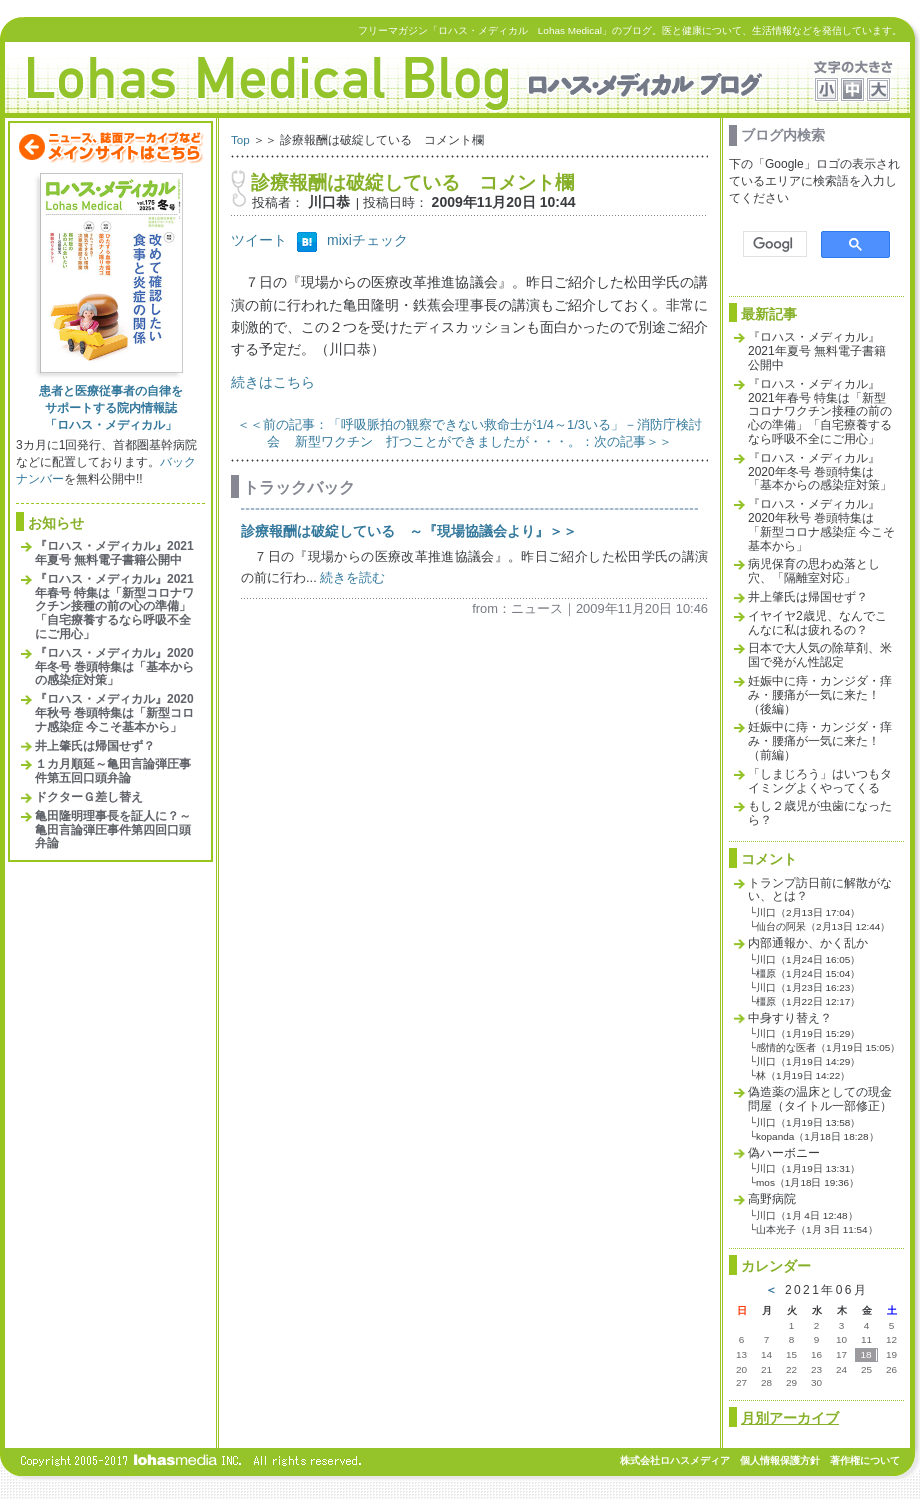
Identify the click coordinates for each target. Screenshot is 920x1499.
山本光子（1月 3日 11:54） (817, 1229)
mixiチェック (367, 240)
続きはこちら (273, 382)
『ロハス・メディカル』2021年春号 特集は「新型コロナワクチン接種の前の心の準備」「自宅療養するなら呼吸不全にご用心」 (114, 606)
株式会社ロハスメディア (675, 1460)
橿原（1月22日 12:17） (808, 1001)
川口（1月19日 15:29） (808, 1033)
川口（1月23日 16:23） (808, 987)
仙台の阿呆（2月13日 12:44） (823, 926)
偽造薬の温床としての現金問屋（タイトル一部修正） (820, 1099)
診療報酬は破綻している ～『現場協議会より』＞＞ (409, 531)
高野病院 (772, 1199)
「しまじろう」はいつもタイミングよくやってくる (820, 781)
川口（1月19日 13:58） (808, 1122)
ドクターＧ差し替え (89, 797)
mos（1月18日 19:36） (807, 1182)
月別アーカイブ (790, 1418)
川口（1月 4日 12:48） (807, 1215)
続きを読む (352, 577)
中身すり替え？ (790, 1018)
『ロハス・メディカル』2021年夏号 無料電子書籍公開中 (114, 553)
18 (865, 1354)
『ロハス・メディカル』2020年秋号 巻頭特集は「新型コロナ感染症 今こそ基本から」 (114, 713)
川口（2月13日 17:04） (808, 912)
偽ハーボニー (784, 1153)
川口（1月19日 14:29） (808, 1061)
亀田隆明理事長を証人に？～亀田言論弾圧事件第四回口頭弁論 (113, 830)
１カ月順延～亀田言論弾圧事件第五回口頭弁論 (113, 771)
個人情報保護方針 (780, 1460)
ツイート (259, 240)
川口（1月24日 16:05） (808, 959)
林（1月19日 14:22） (803, 1075)
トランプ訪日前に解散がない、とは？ (820, 890)
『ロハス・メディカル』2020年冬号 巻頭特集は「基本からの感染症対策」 (114, 667)
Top (240, 139)
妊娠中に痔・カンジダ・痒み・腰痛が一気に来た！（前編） (820, 741)
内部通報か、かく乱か (808, 943)
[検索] (773, 244)
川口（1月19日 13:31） (808, 1168)
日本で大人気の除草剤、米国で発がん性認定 (820, 655)
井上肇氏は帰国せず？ (95, 746)
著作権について (865, 1460)
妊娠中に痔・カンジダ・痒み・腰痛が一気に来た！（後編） (820, 695)
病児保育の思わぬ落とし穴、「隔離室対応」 (814, 571)
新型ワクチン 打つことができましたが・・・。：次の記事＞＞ (483, 441)
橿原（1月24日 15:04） (808, 973)
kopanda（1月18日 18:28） (817, 1136)
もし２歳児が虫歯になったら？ (820, 813)
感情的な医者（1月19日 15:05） (828, 1047)
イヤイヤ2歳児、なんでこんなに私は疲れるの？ (817, 623)
